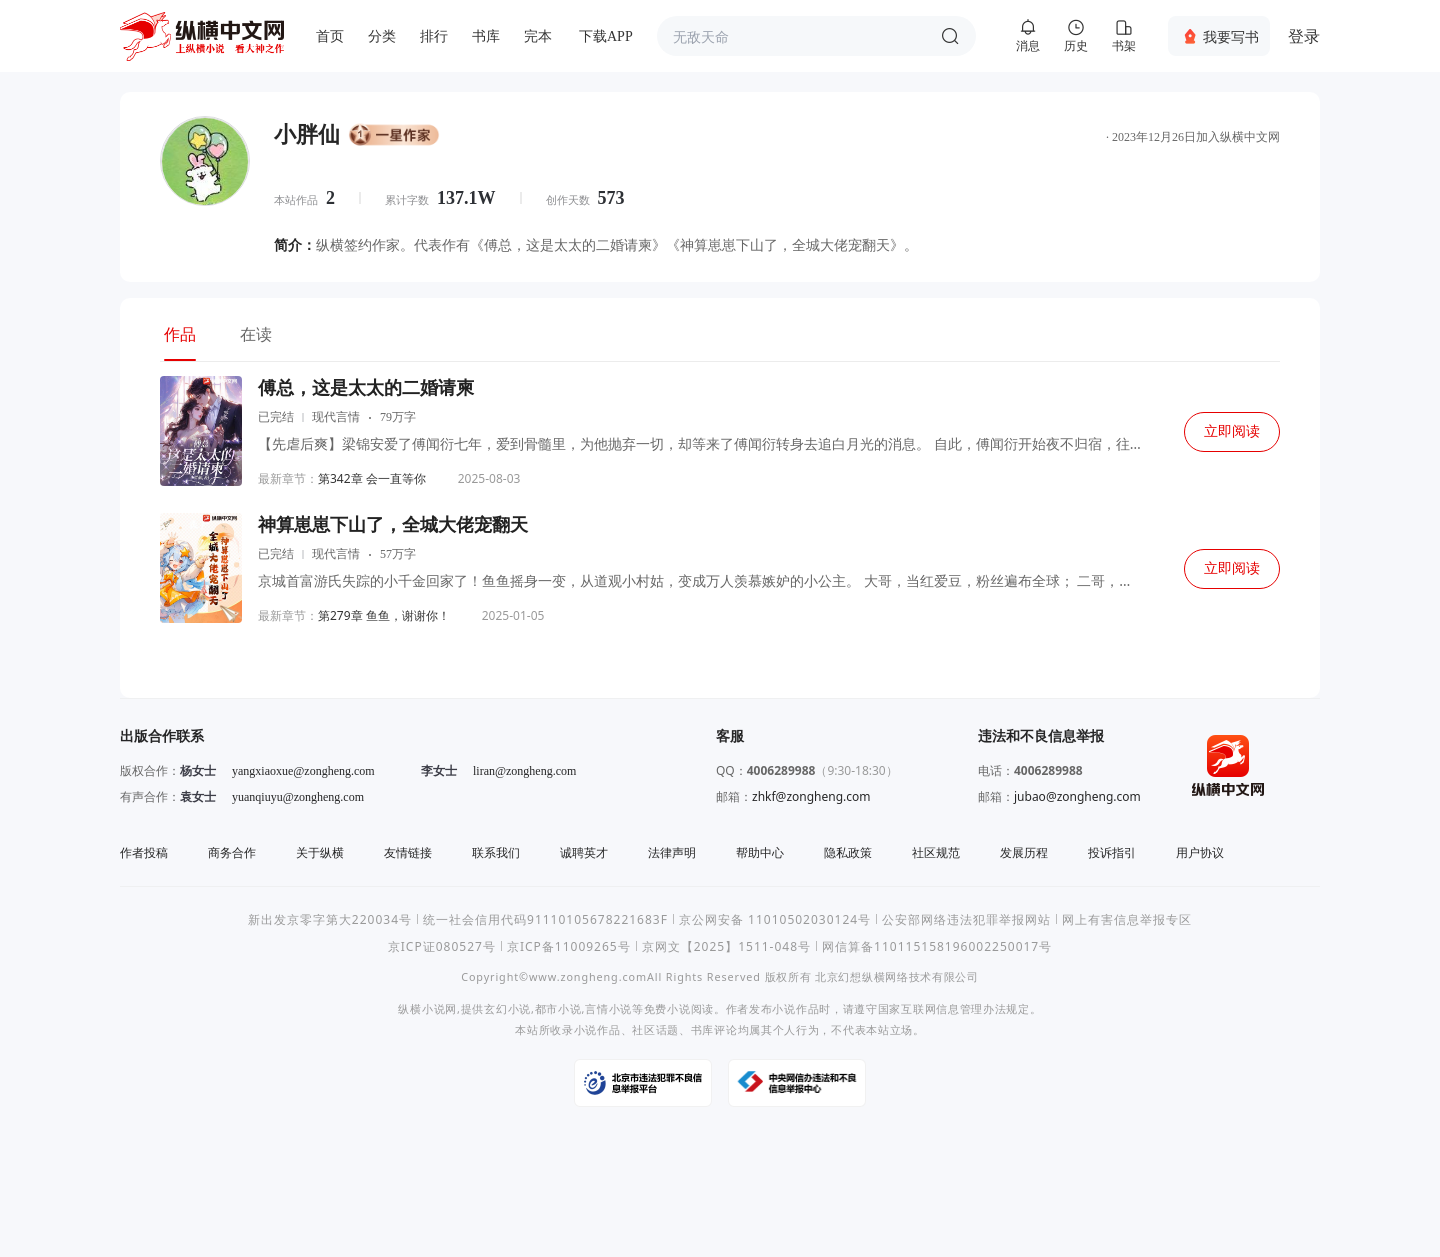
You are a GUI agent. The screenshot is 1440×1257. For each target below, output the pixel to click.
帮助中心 (760, 852)
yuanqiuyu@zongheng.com (298, 797)
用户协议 (1200, 852)
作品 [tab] (180, 334)
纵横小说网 (427, 1008)
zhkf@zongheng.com (811, 796)
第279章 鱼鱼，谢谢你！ (384, 615)
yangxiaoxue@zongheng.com (303, 771)
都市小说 (558, 1008)
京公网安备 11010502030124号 (775, 919)
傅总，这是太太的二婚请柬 (366, 388)
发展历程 (1024, 852)
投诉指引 (1112, 852)
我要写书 (1231, 36)
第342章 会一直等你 (372, 478)
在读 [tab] (256, 334)
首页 (330, 36)
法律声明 (672, 852)
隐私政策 (848, 852)
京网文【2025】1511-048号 (726, 946)
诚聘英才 (584, 852)
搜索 (950, 36)
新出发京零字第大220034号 (330, 919)
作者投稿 (144, 852)
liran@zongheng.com (524, 771)
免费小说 (667, 1008)
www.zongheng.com (588, 976)
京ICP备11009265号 (569, 946)
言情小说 (608, 1008)
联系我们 (496, 852)
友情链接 (408, 852)
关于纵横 (320, 852)
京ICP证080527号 (442, 946)
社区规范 (936, 852)
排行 (434, 36)
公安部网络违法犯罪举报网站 (966, 919)
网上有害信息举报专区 (1127, 919)
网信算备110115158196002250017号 (937, 946)
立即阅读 (1232, 431)
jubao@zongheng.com (1077, 796)
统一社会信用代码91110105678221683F (545, 919)
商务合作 (232, 852)
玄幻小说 (507, 1008)
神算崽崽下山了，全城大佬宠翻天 (393, 525)
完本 (538, 36)
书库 (486, 36)
